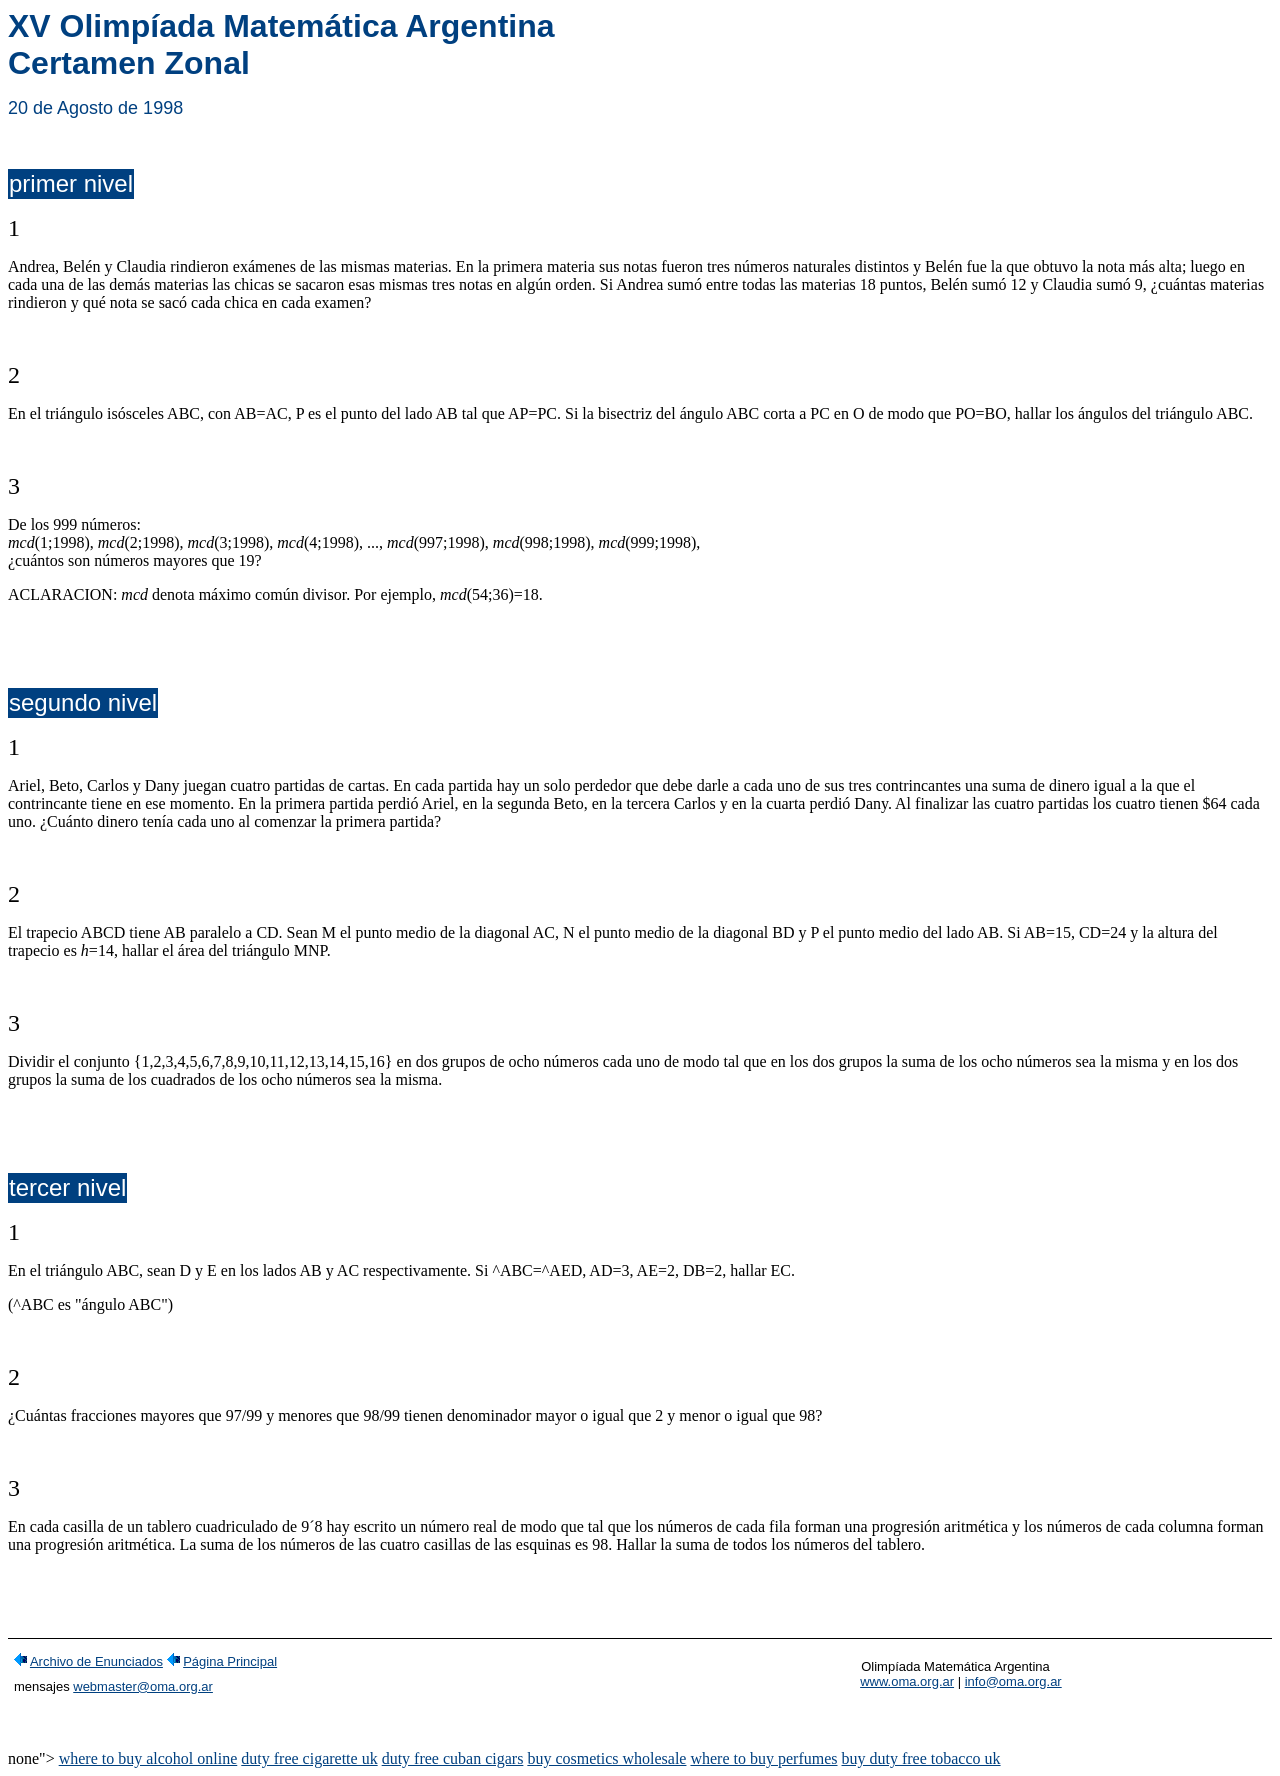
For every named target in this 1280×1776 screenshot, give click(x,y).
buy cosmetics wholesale (606, 1758)
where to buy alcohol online (148, 1758)
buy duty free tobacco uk (921, 1758)
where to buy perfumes (763, 1758)
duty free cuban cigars (453, 1758)
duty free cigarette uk (309, 1758)
